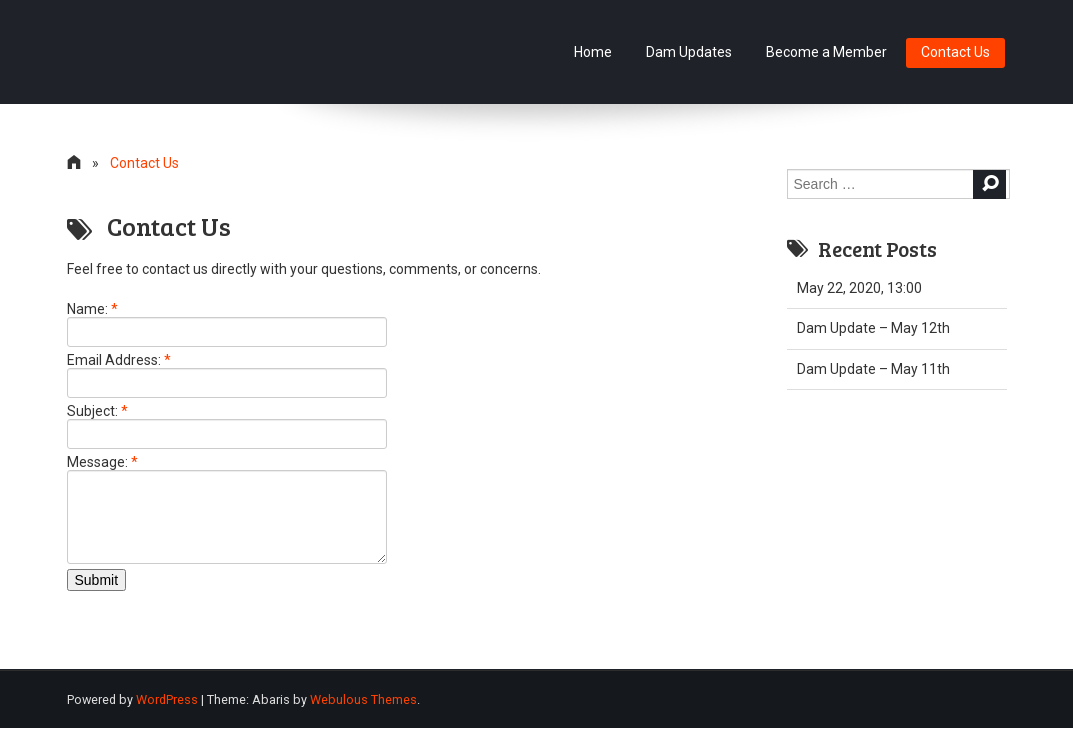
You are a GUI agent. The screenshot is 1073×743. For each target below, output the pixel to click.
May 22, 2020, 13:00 (859, 288)
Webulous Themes (363, 714)
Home (593, 52)
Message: (102, 462)
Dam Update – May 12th (873, 328)
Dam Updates (689, 52)
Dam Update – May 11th (873, 369)
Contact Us (955, 52)
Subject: (97, 411)
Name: (92, 309)
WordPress (167, 714)
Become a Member (826, 52)
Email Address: (119, 360)
